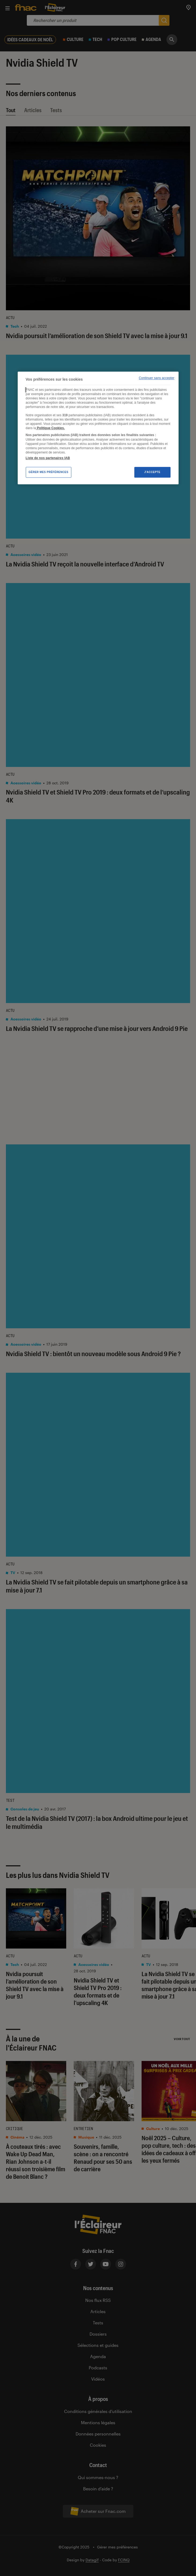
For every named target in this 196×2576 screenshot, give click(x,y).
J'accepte (152, 472)
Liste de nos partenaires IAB (48, 458)
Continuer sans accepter (157, 378)
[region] (98, 428)
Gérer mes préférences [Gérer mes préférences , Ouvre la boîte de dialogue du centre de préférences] (48, 472)
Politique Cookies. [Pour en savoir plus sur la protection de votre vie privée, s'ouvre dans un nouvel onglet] (50, 428)
